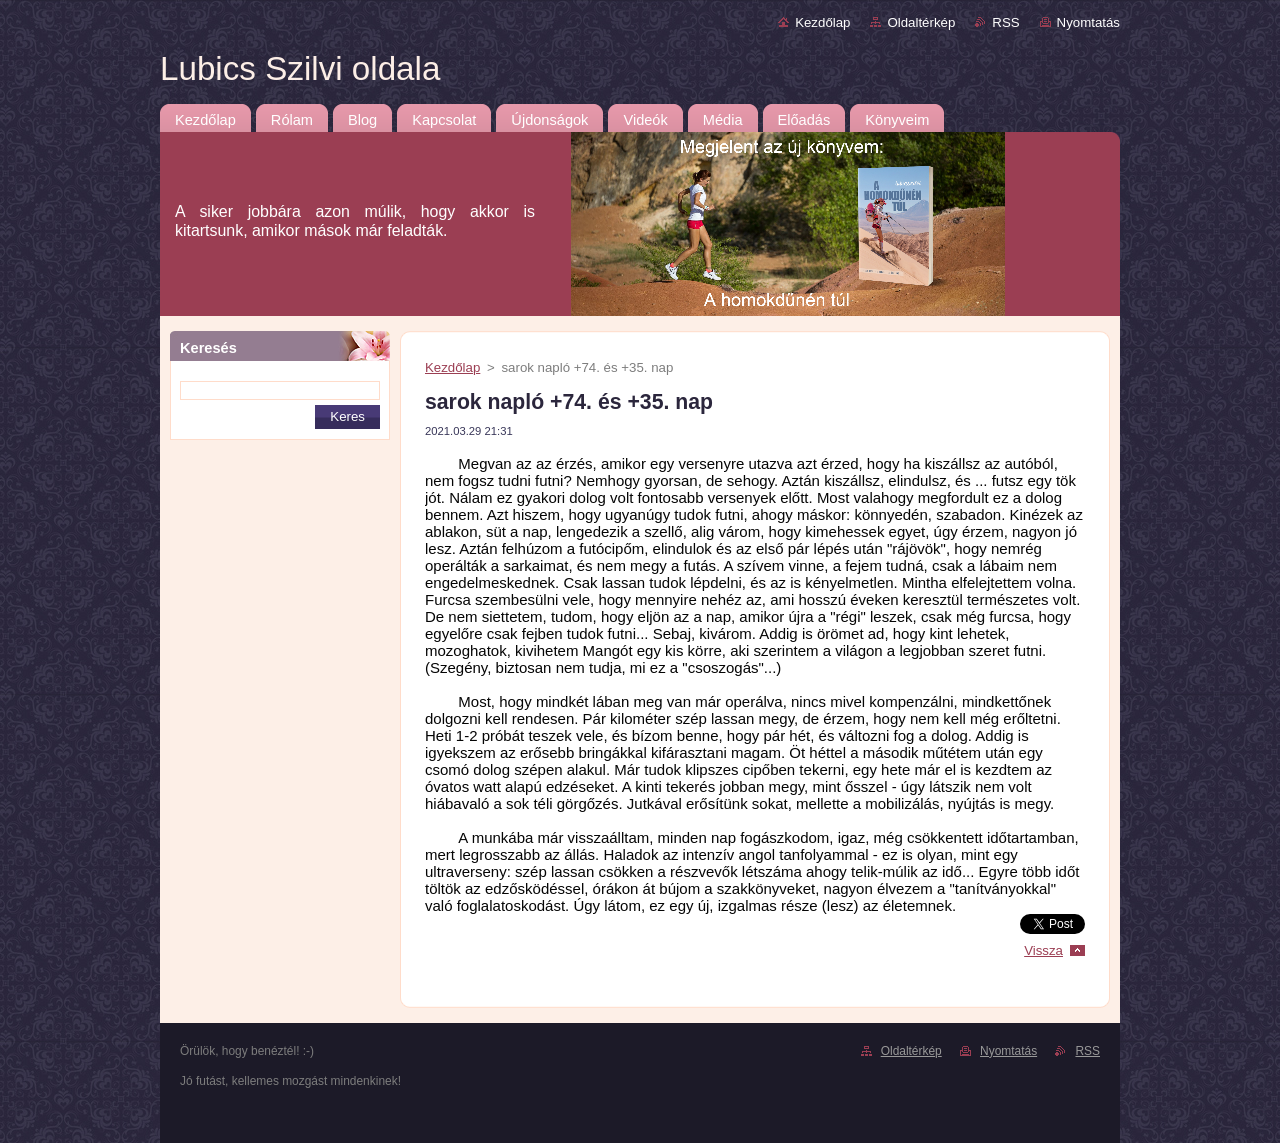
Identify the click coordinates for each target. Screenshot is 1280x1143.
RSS (1005, 22)
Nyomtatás (1088, 22)
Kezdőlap (822, 22)
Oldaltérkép (921, 22)
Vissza (1043, 950)
